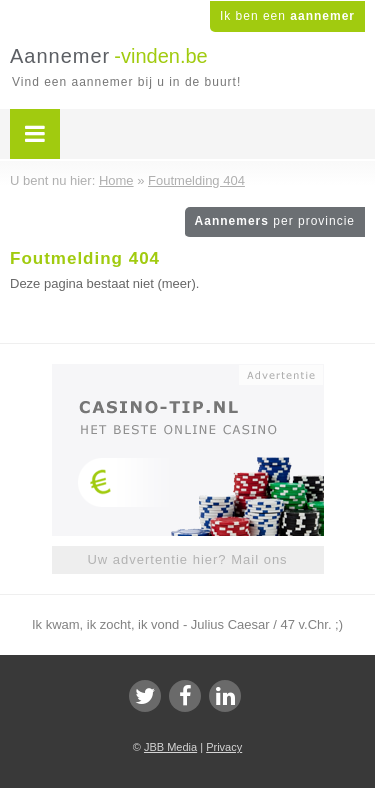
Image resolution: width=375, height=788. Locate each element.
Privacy (224, 747)
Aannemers (275, 221)
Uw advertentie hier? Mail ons (187, 559)
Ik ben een (287, 16)
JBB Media (170, 747)
